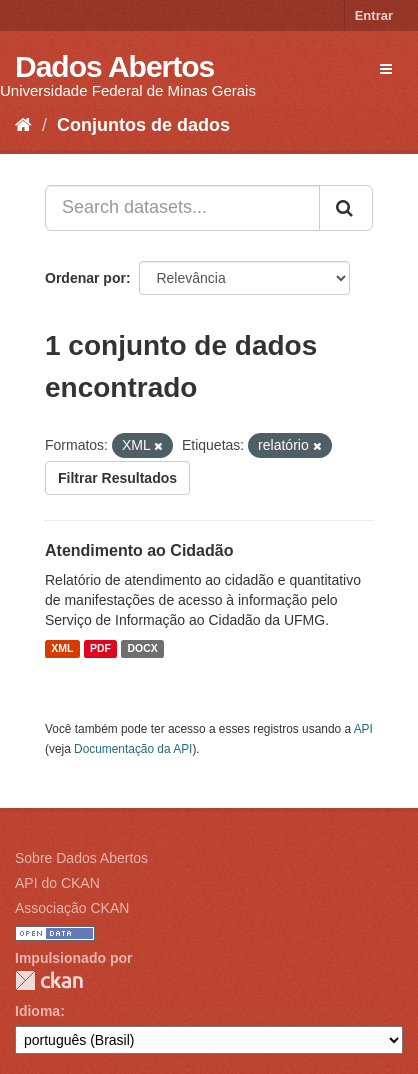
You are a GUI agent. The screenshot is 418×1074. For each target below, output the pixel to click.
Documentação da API (133, 749)
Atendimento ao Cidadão (139, 550)
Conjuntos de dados (143, 125)
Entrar (374, 15)
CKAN (49, 980)
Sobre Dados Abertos (81, 858)
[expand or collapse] (386, 69)
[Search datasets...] (182, 208)
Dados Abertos (114, 66)
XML (62, 649)
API (363, 729)
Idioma (37, 1011)
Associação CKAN (72, 908)
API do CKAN (57, 883)
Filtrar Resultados (117, 478)
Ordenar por (85, 278)
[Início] (23, 125)
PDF (100, 649)
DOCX (142, 649)
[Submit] (346, 208)
